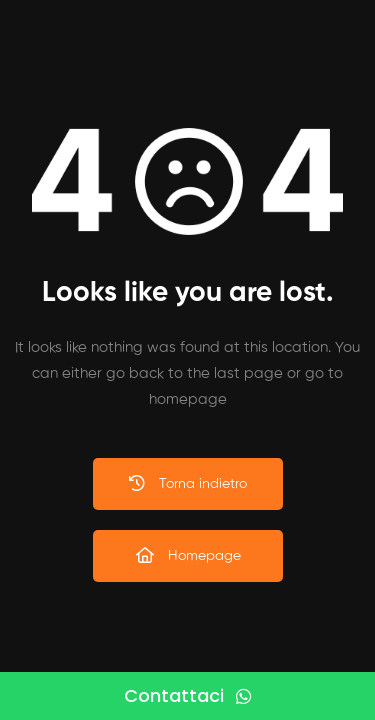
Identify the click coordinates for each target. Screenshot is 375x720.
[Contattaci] (187, 696)
